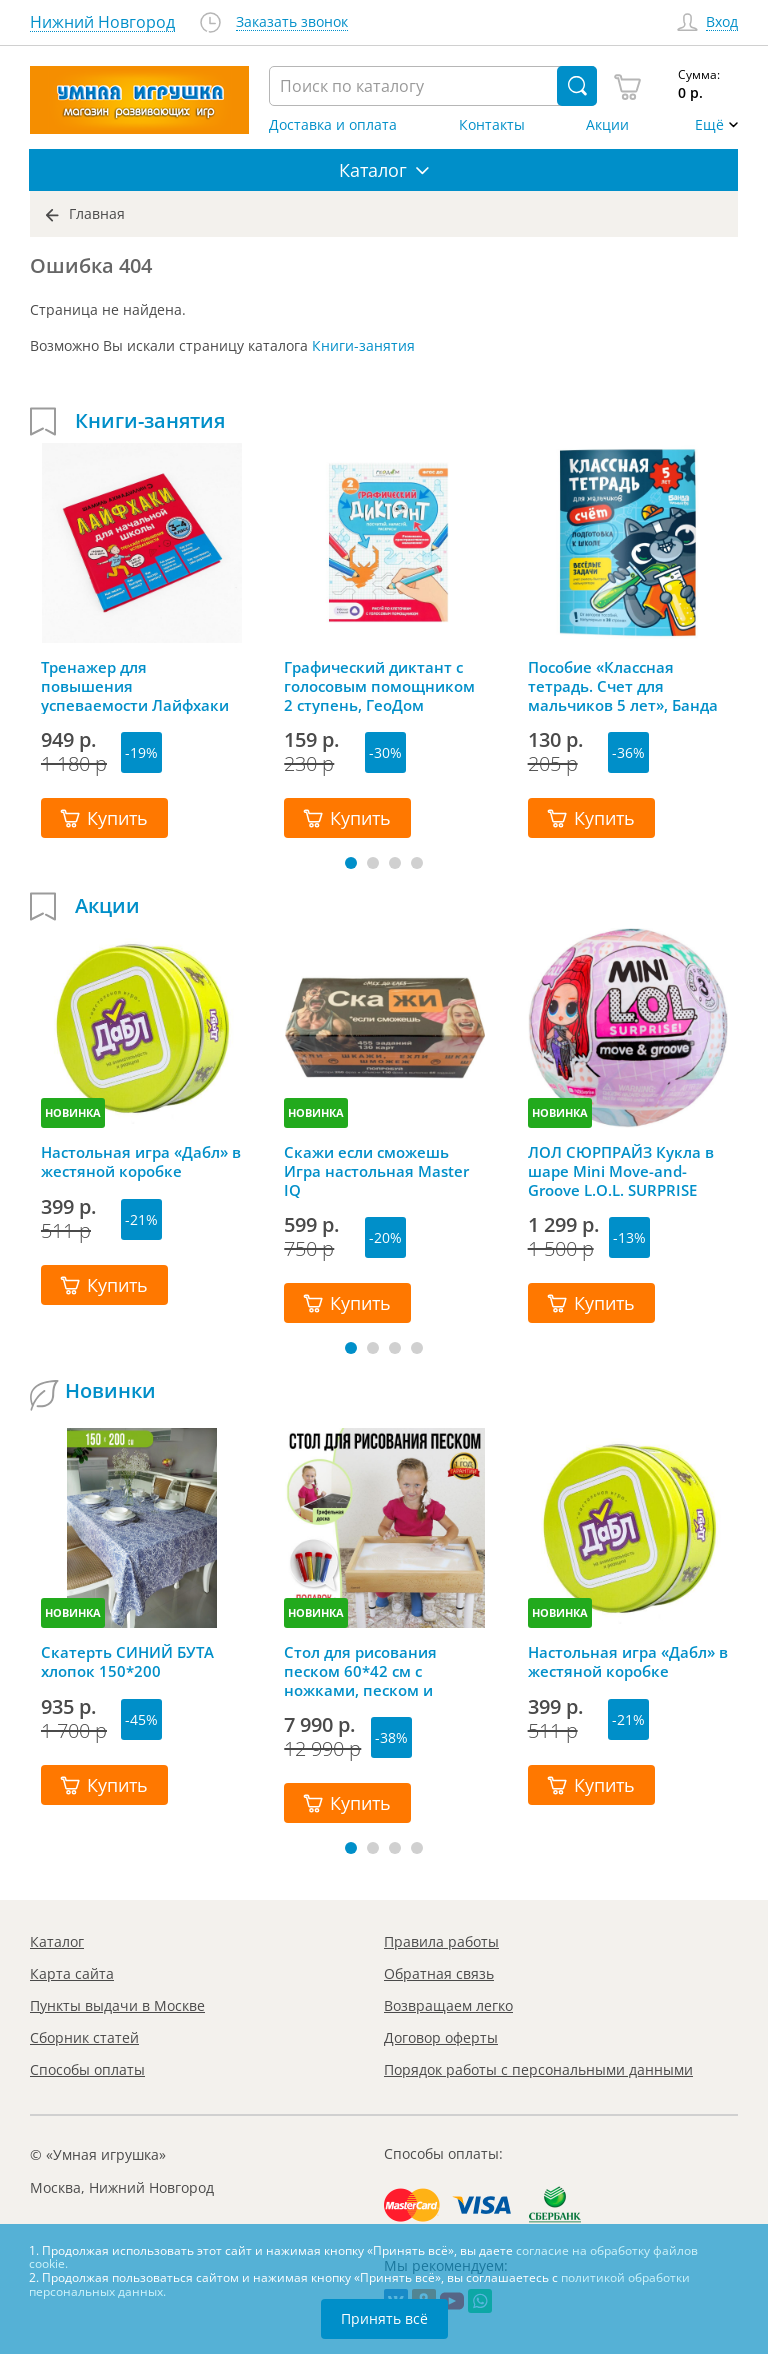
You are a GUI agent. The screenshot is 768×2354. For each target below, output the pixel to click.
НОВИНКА (73, 1112)
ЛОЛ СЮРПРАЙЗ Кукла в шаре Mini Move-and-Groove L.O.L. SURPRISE (621, 1171)
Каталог (57, 1941)
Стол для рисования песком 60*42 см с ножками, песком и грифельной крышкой (368, 1671)
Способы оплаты (87, 2069)
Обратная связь (439, 1973)
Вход (722, 22)
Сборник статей (84, 2037)
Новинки (110, 1391)
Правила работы (441, 1941)
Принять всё (384, 2318)
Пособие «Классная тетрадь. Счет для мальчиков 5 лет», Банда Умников (623, 686)
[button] (351, 863)
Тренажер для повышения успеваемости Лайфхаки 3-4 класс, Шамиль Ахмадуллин (135, 686)
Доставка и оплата (333, 125)
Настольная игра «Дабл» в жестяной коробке (141, 1162)
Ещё (709, 125)
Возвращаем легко (448, 2005)
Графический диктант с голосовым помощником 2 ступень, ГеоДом (379, 686)
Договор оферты (441, 2037)
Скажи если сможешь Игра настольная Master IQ (376, 1171)
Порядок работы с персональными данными (538, 2069)
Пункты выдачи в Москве (117, 2005)
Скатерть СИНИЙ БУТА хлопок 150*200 (127, 1662)
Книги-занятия (363, 345)
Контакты (492, 125)
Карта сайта (72, 1973)
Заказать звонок (292, 22)
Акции (607, 125)
